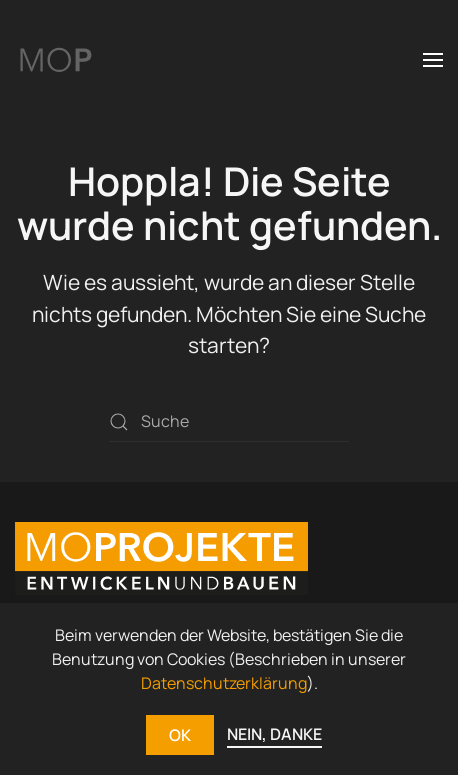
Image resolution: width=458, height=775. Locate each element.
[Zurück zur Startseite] (54, 60)
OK (180, 735)
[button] (433, 60)
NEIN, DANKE (274, 734)
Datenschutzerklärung (224, 683)
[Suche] (229, 422)
